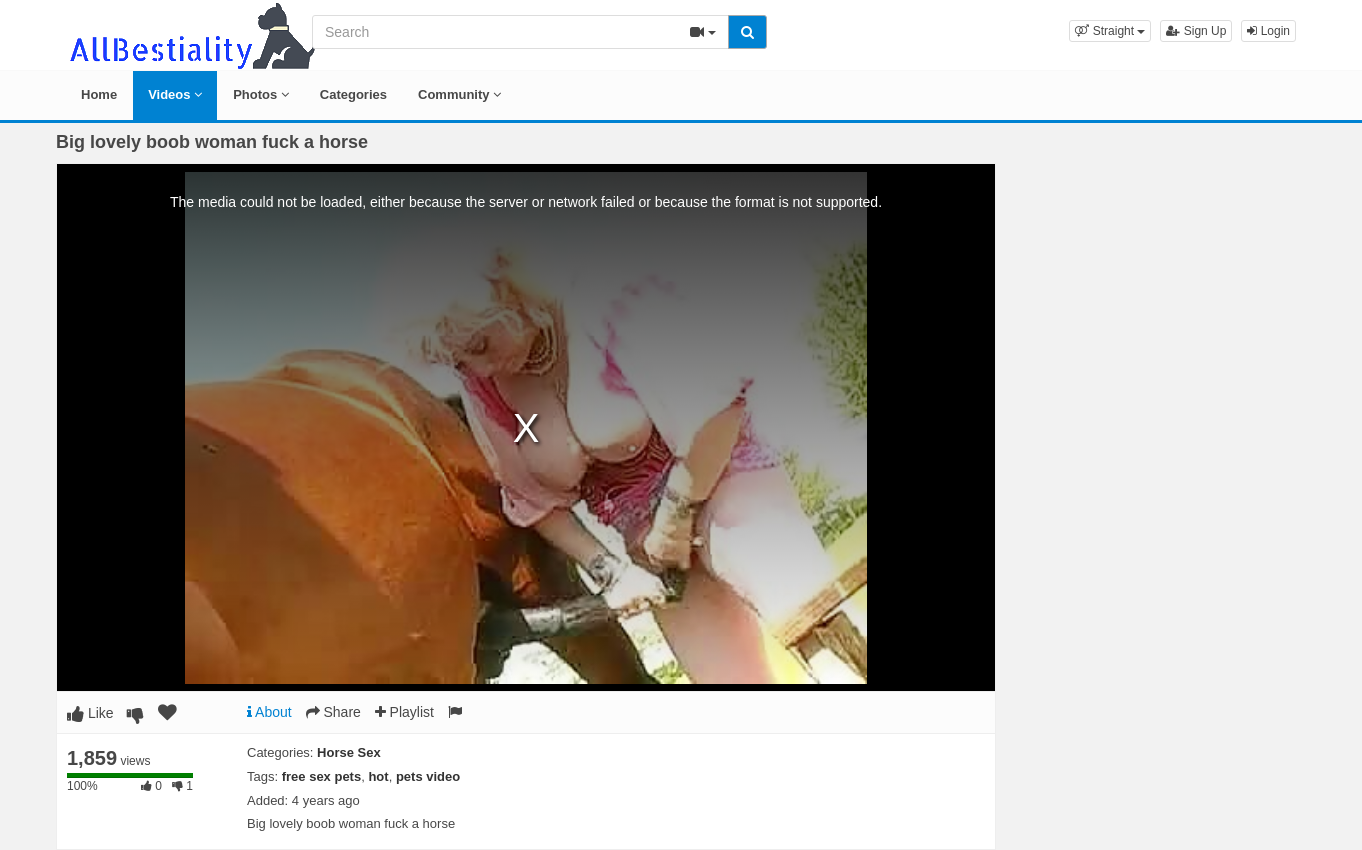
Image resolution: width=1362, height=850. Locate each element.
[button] (1110, 31)
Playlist (404, 712)
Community (459, 94)
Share (333, 712)
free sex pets (322, 776)
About (269, 712)
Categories (353, 94)
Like (90, 713)
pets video (428, 776)
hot (378, 776)
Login (1268, 31)
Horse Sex (349, 752)
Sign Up (1196, 31)
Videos (175, 94)
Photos (261, 94)
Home (99, 94)
